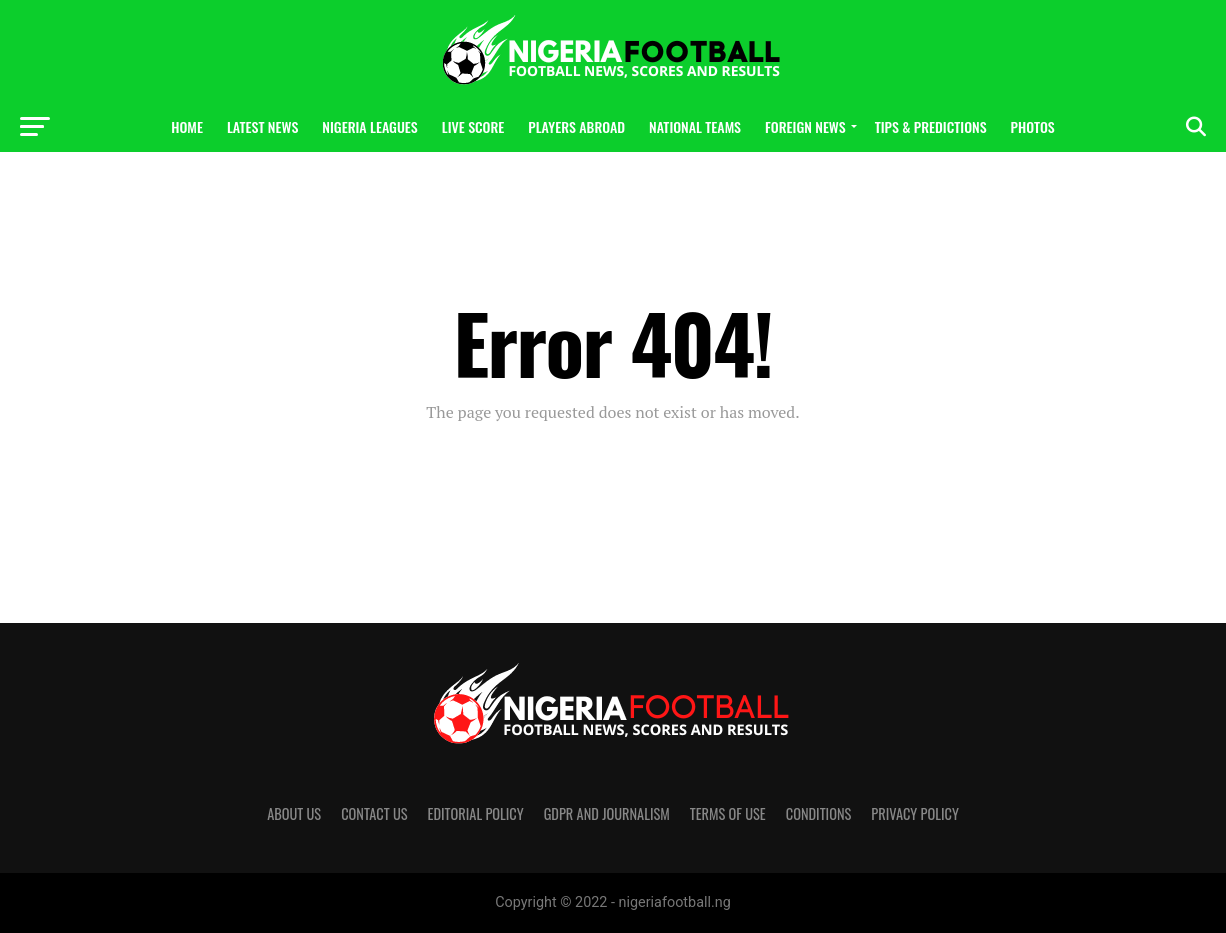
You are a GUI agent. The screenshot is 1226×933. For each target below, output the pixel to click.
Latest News (262, 126)
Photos (1033, 126)
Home (187, 126)
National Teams (695, 126)
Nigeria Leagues (369, 126)
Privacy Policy (915, 813)
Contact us (374, 813)
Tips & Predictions (931, 126)
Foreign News (805, 126)
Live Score (473, 126)
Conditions (819, 813)
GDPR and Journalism (607, 813)
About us (294, 813)
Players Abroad (576, 126)
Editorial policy (476, 813)
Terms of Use (728, 813)
